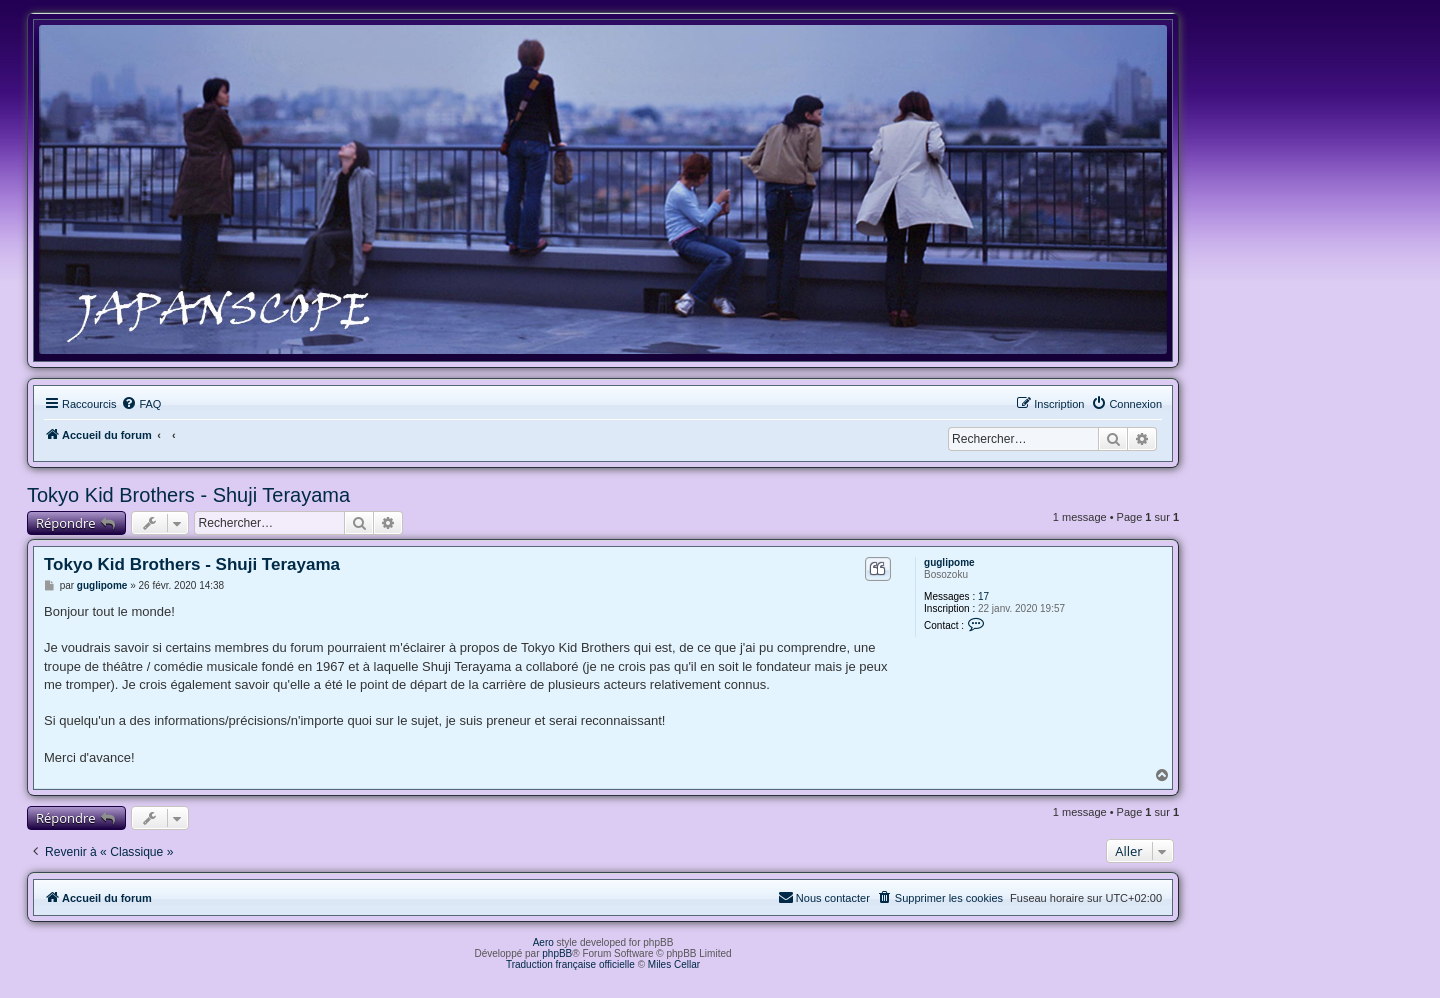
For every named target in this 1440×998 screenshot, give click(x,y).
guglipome (949, 562)
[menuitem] (141, 404)
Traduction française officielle (570, 964)
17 (983, 596)
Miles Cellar (674, 964)
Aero (543, 942)
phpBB (557, 953)
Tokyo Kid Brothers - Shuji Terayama (188, 495)
